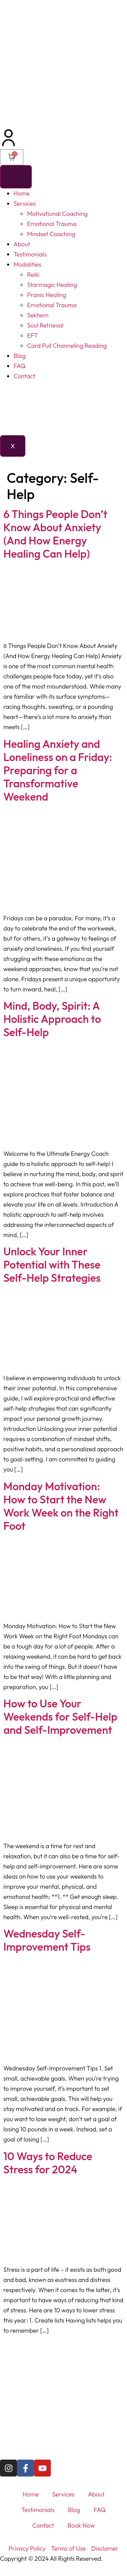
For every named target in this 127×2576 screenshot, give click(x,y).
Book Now (80, 2525)
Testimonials (30, 254)
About (22, 244)
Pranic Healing (46, 295)
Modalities (27, 264)
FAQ (19, 366)
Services (25, 203)
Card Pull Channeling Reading (67, 346)
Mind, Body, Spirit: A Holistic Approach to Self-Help (52, 1019)
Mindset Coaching (51, 234)
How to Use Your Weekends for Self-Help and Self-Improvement (60, 1717)
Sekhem (37, 315)
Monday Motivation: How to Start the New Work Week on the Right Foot (61, 1505)
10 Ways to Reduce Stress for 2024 (47, 2162)
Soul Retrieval (45, 325)
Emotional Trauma (52, 224)
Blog (20, 356)
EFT (32, 335)
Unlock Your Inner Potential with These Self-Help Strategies (52, 1264)
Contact (24, 376)
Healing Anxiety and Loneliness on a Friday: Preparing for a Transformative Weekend (57, 770)
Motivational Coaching (57, 214)
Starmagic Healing (52, 285)
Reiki (33, 274)
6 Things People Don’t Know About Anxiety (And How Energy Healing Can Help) (55, 533)
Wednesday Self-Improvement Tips (46, 1940)
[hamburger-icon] (16, 176)
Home (22, 193)
